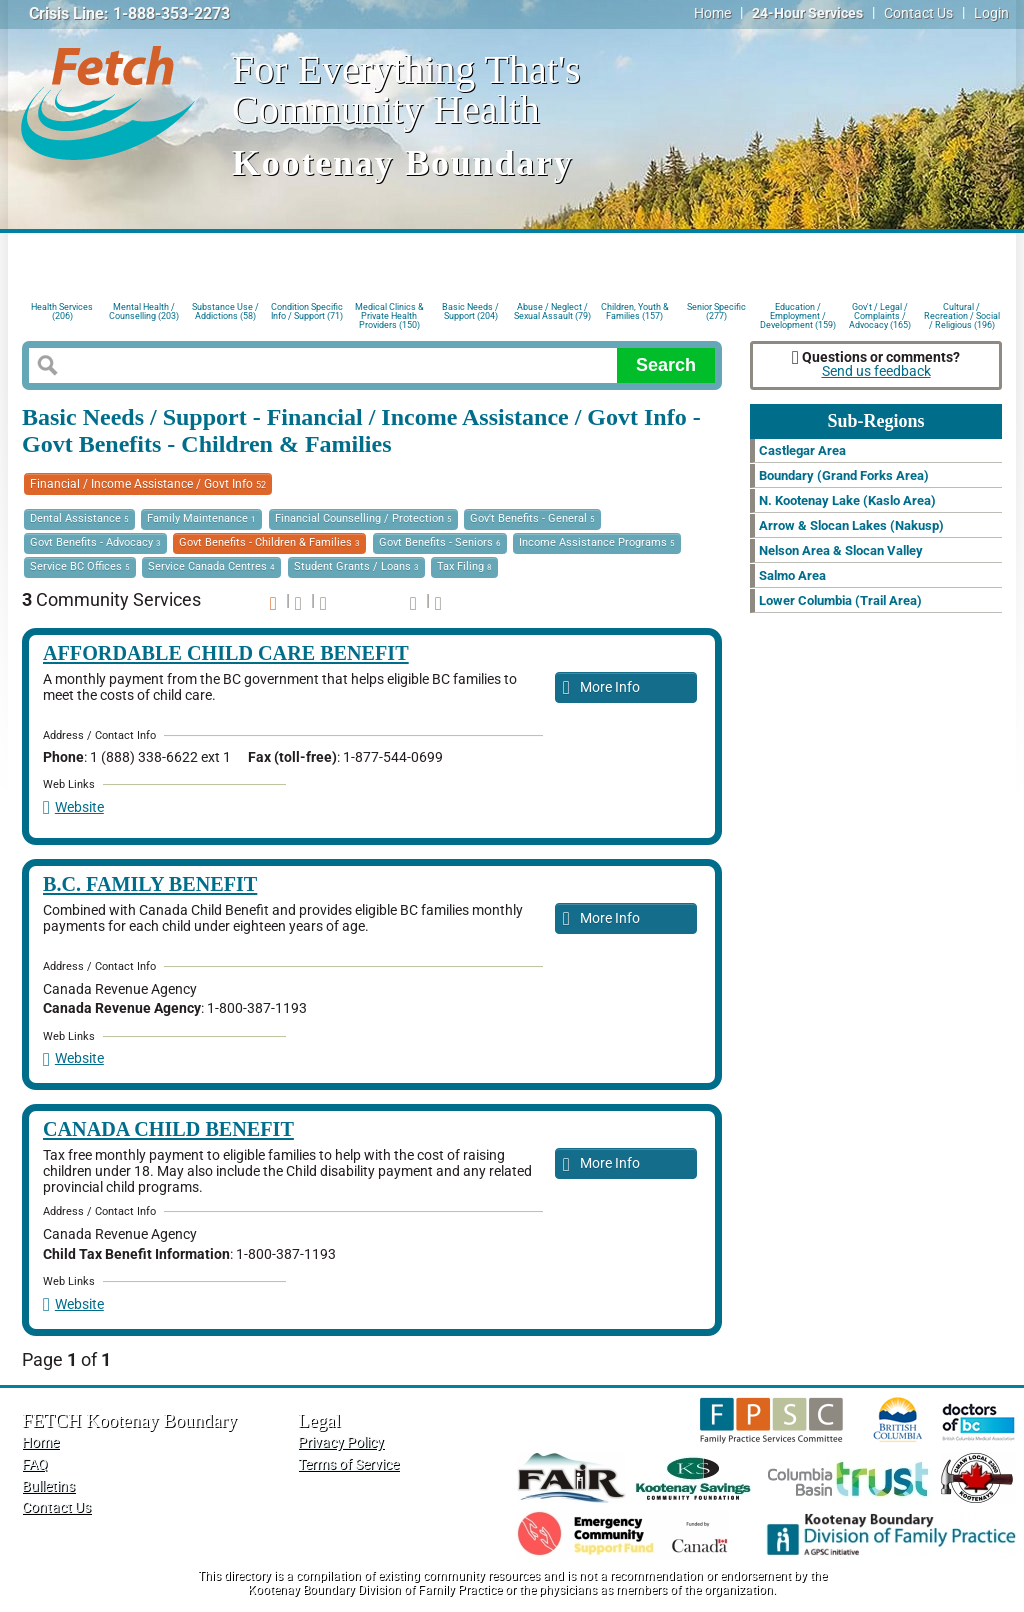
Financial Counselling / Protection (363, 518)
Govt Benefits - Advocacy (95, 542)
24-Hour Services (807, 13)
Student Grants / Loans (356, 566)
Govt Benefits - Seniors (440, 542)
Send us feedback (876, 371)
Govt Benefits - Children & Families (269, 542)
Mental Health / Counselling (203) (144, 311)
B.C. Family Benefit (150, 884)
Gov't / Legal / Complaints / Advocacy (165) (880, 314)
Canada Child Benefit (168, 1129)
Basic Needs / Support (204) (470, 311)
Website (73, 807)
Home (712, 13)
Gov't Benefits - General (532, 518)
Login (991, 13)
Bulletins (48, 1486)
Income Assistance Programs (597, 542)
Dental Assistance (79, 518)
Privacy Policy (341, 1442)
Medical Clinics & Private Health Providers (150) (389, 314)
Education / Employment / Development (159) (798, 314)
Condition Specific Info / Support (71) (307, 311)
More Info (601, 688)
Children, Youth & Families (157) (635, 311)
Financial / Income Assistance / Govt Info (148, 484)
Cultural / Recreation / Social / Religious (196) (962, 314)
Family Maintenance (201, 518)
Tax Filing (464, 566)
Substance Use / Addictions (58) (225, 311)
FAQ (35, 1464)
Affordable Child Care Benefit (226, 653)
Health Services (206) (62, 311)
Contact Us (918, 13)
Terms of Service (348, 1464)
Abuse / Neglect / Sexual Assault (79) (552, 311)
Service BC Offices (80, 566)
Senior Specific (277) (716, 311)
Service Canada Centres (211, 566)
